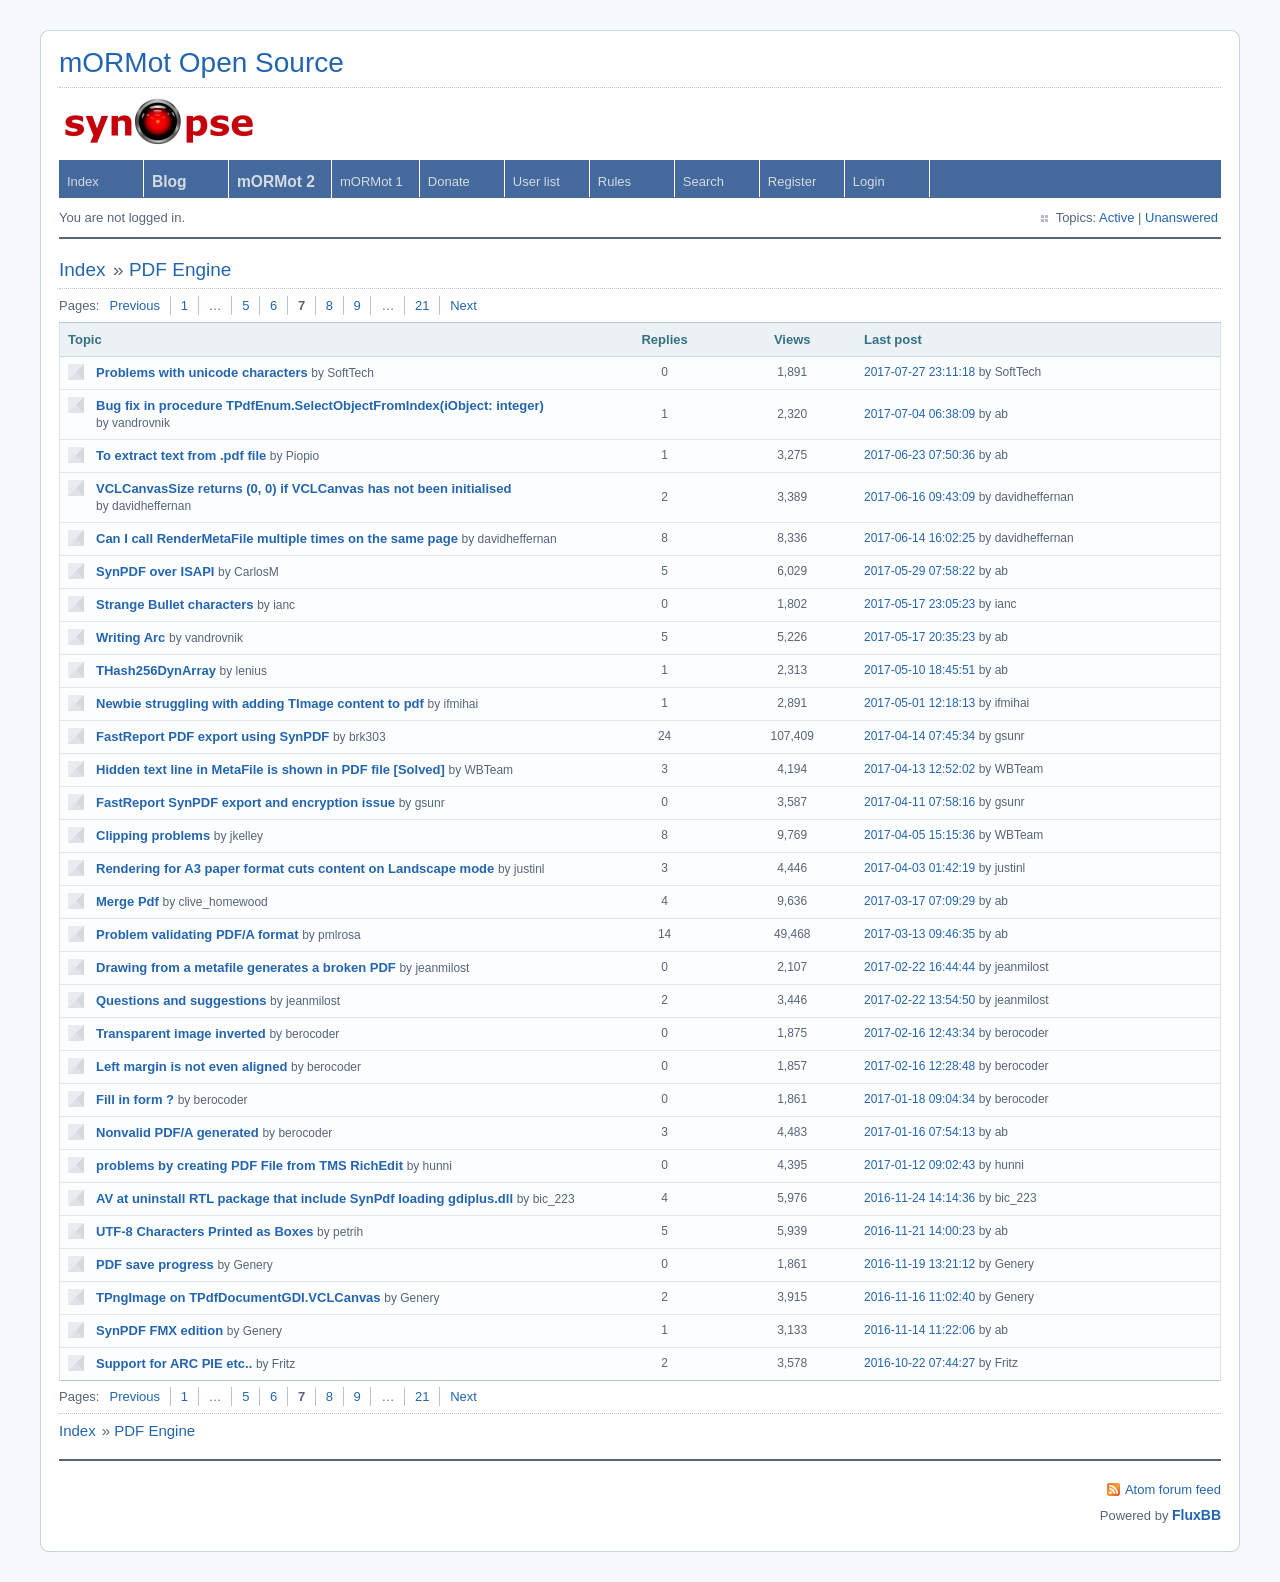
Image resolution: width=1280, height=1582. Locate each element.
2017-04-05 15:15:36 (919, 835)
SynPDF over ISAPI (155, 571)
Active (1116, 217)
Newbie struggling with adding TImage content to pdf (260, 703)
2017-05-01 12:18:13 (919, 703)
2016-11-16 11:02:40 (919, 1297)
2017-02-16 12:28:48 (919, 1066)
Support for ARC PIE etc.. (174, 1363)
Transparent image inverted (181, 1033)
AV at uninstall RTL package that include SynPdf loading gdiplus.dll (304, 1198)
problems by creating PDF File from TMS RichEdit (249, 1165)
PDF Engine (180, 269)
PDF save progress (155, 1264)
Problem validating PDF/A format (197, 934)
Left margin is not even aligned (191, 1066)
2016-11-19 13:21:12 (919, 1264)
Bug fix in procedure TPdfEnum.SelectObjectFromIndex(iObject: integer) (320, 405)
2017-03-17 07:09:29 (919, 901)
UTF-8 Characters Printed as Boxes (204, 1231)
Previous (134, 305)
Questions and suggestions (181, 1000)
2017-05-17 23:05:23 (919, 604)
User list (536, 181)
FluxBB (1196, 1515)
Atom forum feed (1173, 1489)
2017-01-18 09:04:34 (919, 1099)
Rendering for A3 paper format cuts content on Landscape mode (295, 868)
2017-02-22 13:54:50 (919, 1000)
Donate (449, 181)
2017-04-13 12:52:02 (919, 769)
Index (83, 181)
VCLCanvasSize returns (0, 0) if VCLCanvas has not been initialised (303, 488)
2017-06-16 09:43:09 (919, 497)
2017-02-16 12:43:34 (919, 1033)
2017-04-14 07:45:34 (919, 736)
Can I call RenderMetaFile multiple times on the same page (277, 538)
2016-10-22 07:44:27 (919, 1363)
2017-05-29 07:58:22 (919, 571)
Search (703, 181)
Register (792, 181)
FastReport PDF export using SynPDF (212, 736)
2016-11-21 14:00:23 (919, 1231)
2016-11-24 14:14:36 (919, 1198)
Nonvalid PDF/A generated (177, 1132)
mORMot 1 (371, 181)
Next (463, 305)
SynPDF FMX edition (159, 1330)
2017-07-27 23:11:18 (919, 372)
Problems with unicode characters (202, 372)
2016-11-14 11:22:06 (919, 1330)
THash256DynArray (156, 670)
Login (869, 181)
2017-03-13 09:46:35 (919, 934)
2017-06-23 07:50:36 (919, 455)
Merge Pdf (127, 901)
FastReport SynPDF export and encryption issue (245, 802)
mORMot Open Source (201, 62)
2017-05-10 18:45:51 (919, 670)
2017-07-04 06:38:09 (919, 414)
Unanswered (1181, 217)
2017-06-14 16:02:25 (919, 538)
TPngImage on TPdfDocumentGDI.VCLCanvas (238, 1297)
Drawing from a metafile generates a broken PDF (246, 967)
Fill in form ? (135, 1099)
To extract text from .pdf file (181, 455)
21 (422, 305)
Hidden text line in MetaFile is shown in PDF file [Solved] (270, 769)
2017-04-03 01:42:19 (919, 868)
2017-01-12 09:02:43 (919, 1165)
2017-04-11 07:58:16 (919, 802)
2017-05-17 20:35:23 (919, 637)
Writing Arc (130, 637)
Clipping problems (153, 835)
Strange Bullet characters (175, 604)
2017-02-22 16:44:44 (919, 967)
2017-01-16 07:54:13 (919, 1132)
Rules (614, 181)
